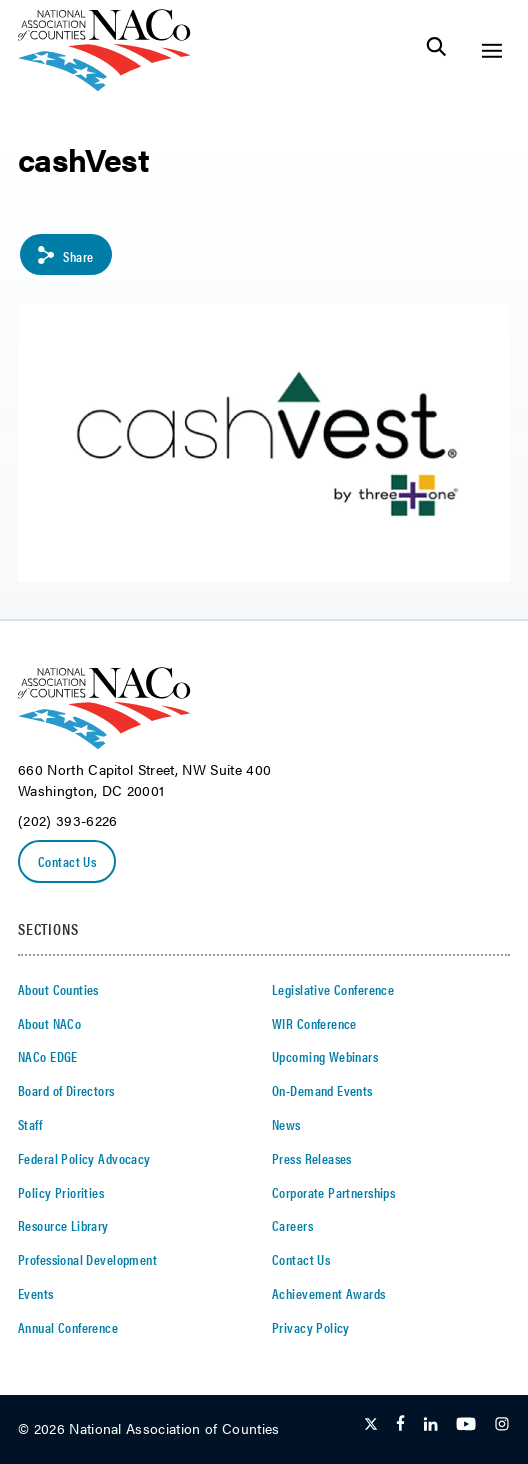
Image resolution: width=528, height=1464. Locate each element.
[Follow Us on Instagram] (502, 1425)
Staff (30, 1124)
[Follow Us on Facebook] (400, 1425)
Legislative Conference (333, 989)
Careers (292, 1225)
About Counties (58, 989)
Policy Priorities (61, 1192)
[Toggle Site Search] (436, 50)
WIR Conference (314, 1023)
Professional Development (87, 1259)
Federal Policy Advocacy (84, 1158)
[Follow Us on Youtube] (466, 1425)
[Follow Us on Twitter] (371, 1425)
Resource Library (63, 1225)
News (286, 1124)
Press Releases (312, 1158)
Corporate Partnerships (333, 1192)
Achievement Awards (329, 1293)
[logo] (104, 85)
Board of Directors (66, 1090)
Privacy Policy (311, 1327)
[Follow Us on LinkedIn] (430, 1425)
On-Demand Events (322, 1090)
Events (36, 1293)
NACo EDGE (48, 1056)
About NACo (49, 1023)
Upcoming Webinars (325, 1056)
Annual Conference (68, 1327)
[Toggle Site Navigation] (491, 50)
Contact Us (67, 861)
